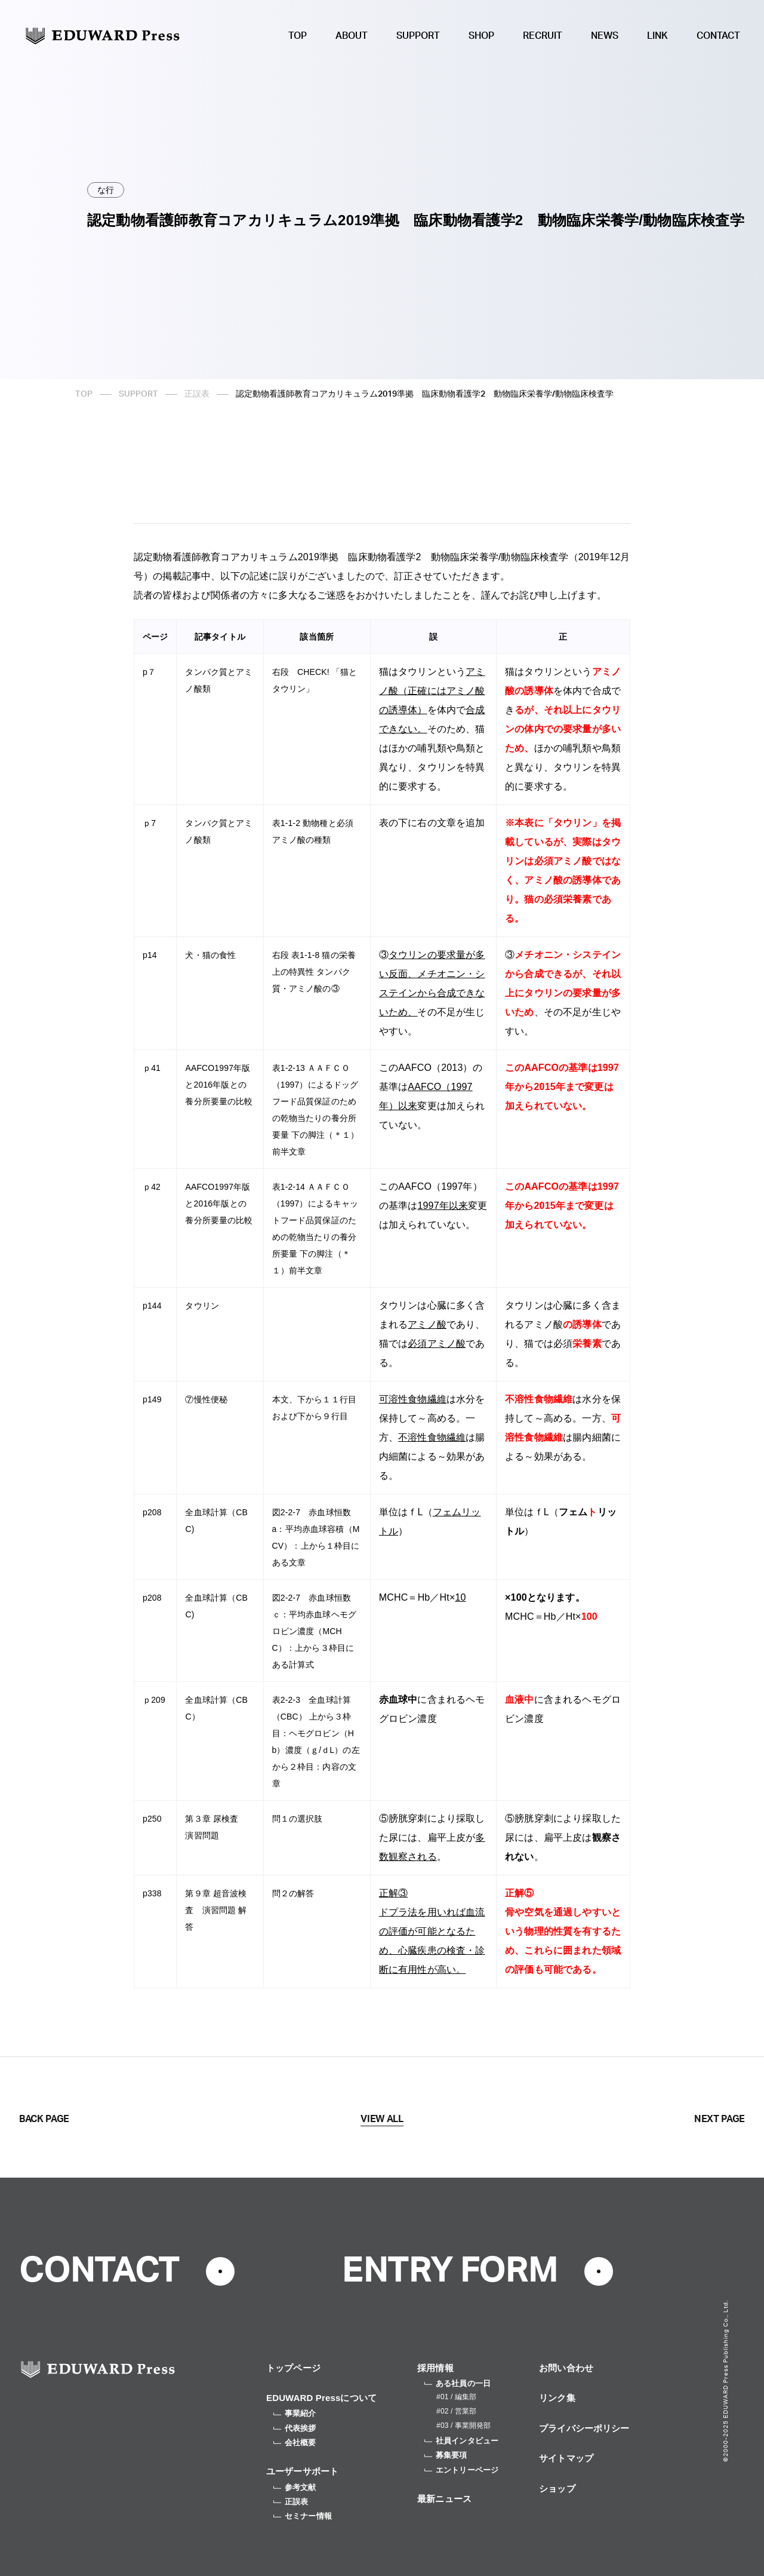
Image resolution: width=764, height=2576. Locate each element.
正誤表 (197, 394)
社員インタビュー (461, 2440)
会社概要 (294, 2442)
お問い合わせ (566, 2368)
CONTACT (718, 36)
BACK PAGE (44, 2119)
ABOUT (351, 36)
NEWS (604, 36)
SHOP (481, 36)
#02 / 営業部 (456, 2411)
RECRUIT (542, 36)
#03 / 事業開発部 (463, 2425)
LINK (657, 36)
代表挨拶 (294, 2428)
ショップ (557, 2488)
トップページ (293, 2368)
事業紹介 (294, 2413)
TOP (297, 36)
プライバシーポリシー (584, 2428)
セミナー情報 (302, 2515)
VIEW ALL (382, 2119)
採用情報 (435, 2368)
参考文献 (294, 2487)
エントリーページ (461, 2470)
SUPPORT (418, 36)
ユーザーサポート (302, 2471)
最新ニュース (444, 2499)
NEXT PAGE (719, 2119)
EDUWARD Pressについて (321, 2398)
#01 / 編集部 (456, 2397)
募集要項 (445, 2455)
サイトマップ (566, 2458)
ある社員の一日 (457, 2383)
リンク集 (557, 2398)
